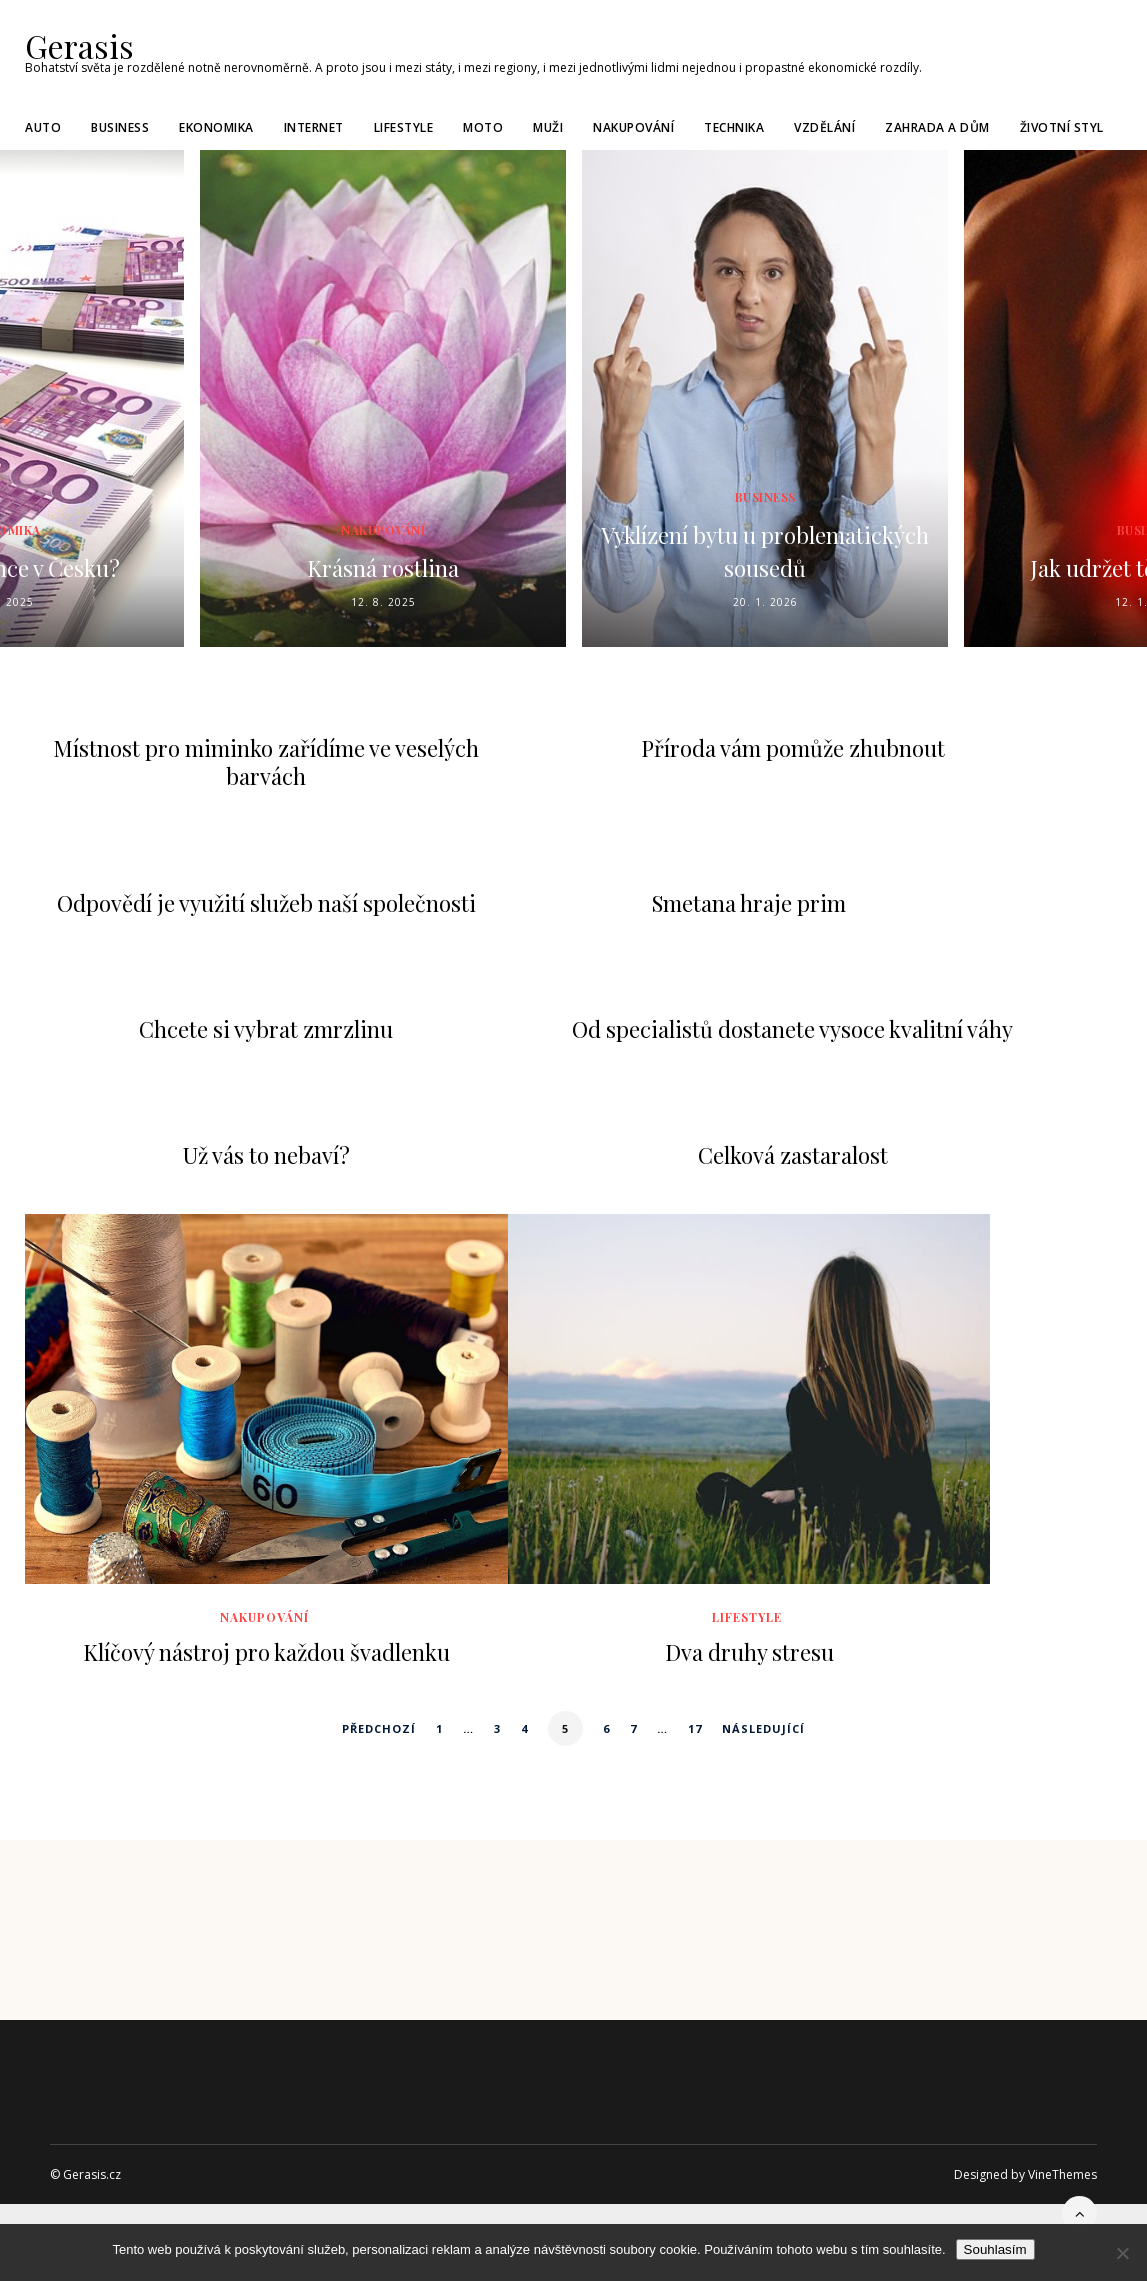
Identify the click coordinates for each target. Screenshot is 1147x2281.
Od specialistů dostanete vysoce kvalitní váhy (792, 1028)
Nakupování (633, 123)
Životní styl (1062, 123)
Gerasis (72, 44)
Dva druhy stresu (749, 1651)
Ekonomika (216, 123)
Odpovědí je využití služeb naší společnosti (266, 902)
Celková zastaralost (793, 1155)
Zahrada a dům (937, 123)
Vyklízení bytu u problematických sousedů (765, 548)
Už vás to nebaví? (266, 1155)
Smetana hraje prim (749, 902)
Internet (314, 123)
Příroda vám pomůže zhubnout (793, 748)
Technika (734, 123)
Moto (483, 123)
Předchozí (379, 1727)
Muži (548, 123)
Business (120, 123)
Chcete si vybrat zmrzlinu (266, 1028)
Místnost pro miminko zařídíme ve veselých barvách (266, 762)
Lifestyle (404, 123)
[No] (1122, 2253)
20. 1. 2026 (765, 601)
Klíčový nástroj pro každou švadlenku (266, 1651)
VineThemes (1062, 2173)
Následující (763, 1727)
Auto (43, 123)
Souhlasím (995, 2249)
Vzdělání (824, 123)
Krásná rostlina (383, 565)
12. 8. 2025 (383, 601)
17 (695, 1727)
